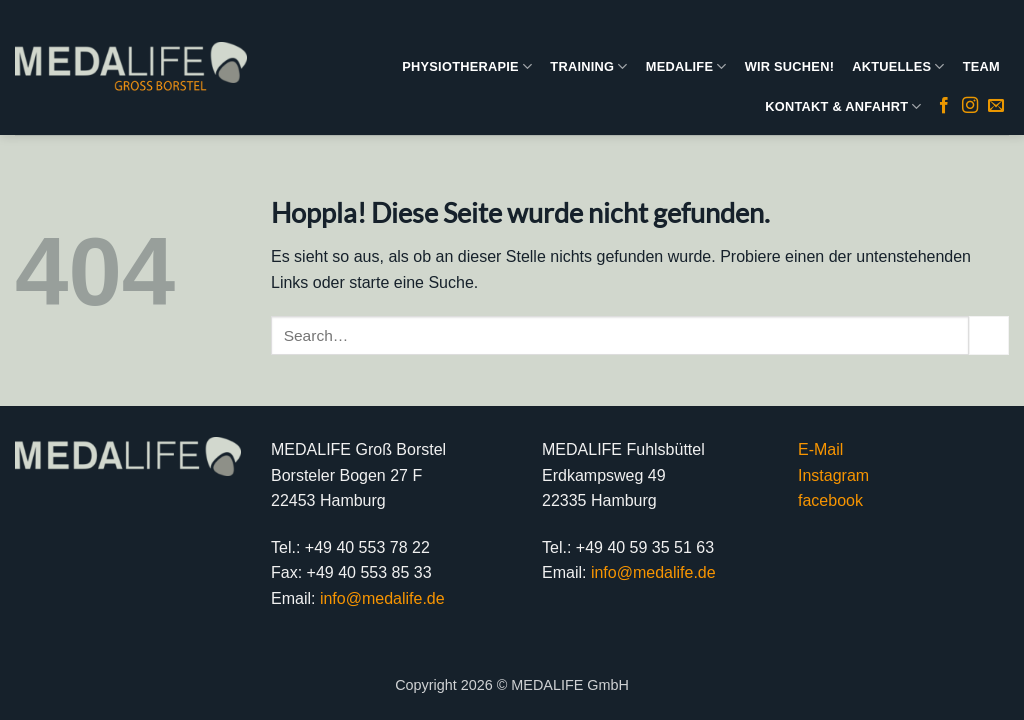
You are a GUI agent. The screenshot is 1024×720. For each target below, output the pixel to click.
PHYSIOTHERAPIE (467, 66)
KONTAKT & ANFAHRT (843, 106)
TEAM (981, 66)
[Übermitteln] (989, 335)
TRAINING (588, 66)
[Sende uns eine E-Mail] (996, 106)
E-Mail (820, 449)
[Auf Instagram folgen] (970, 106)
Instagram (833, 475)
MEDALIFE (686, 66)
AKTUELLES (898, 66)
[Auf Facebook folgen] (944, 106)
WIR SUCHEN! (790, 66)
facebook (830, 500)
